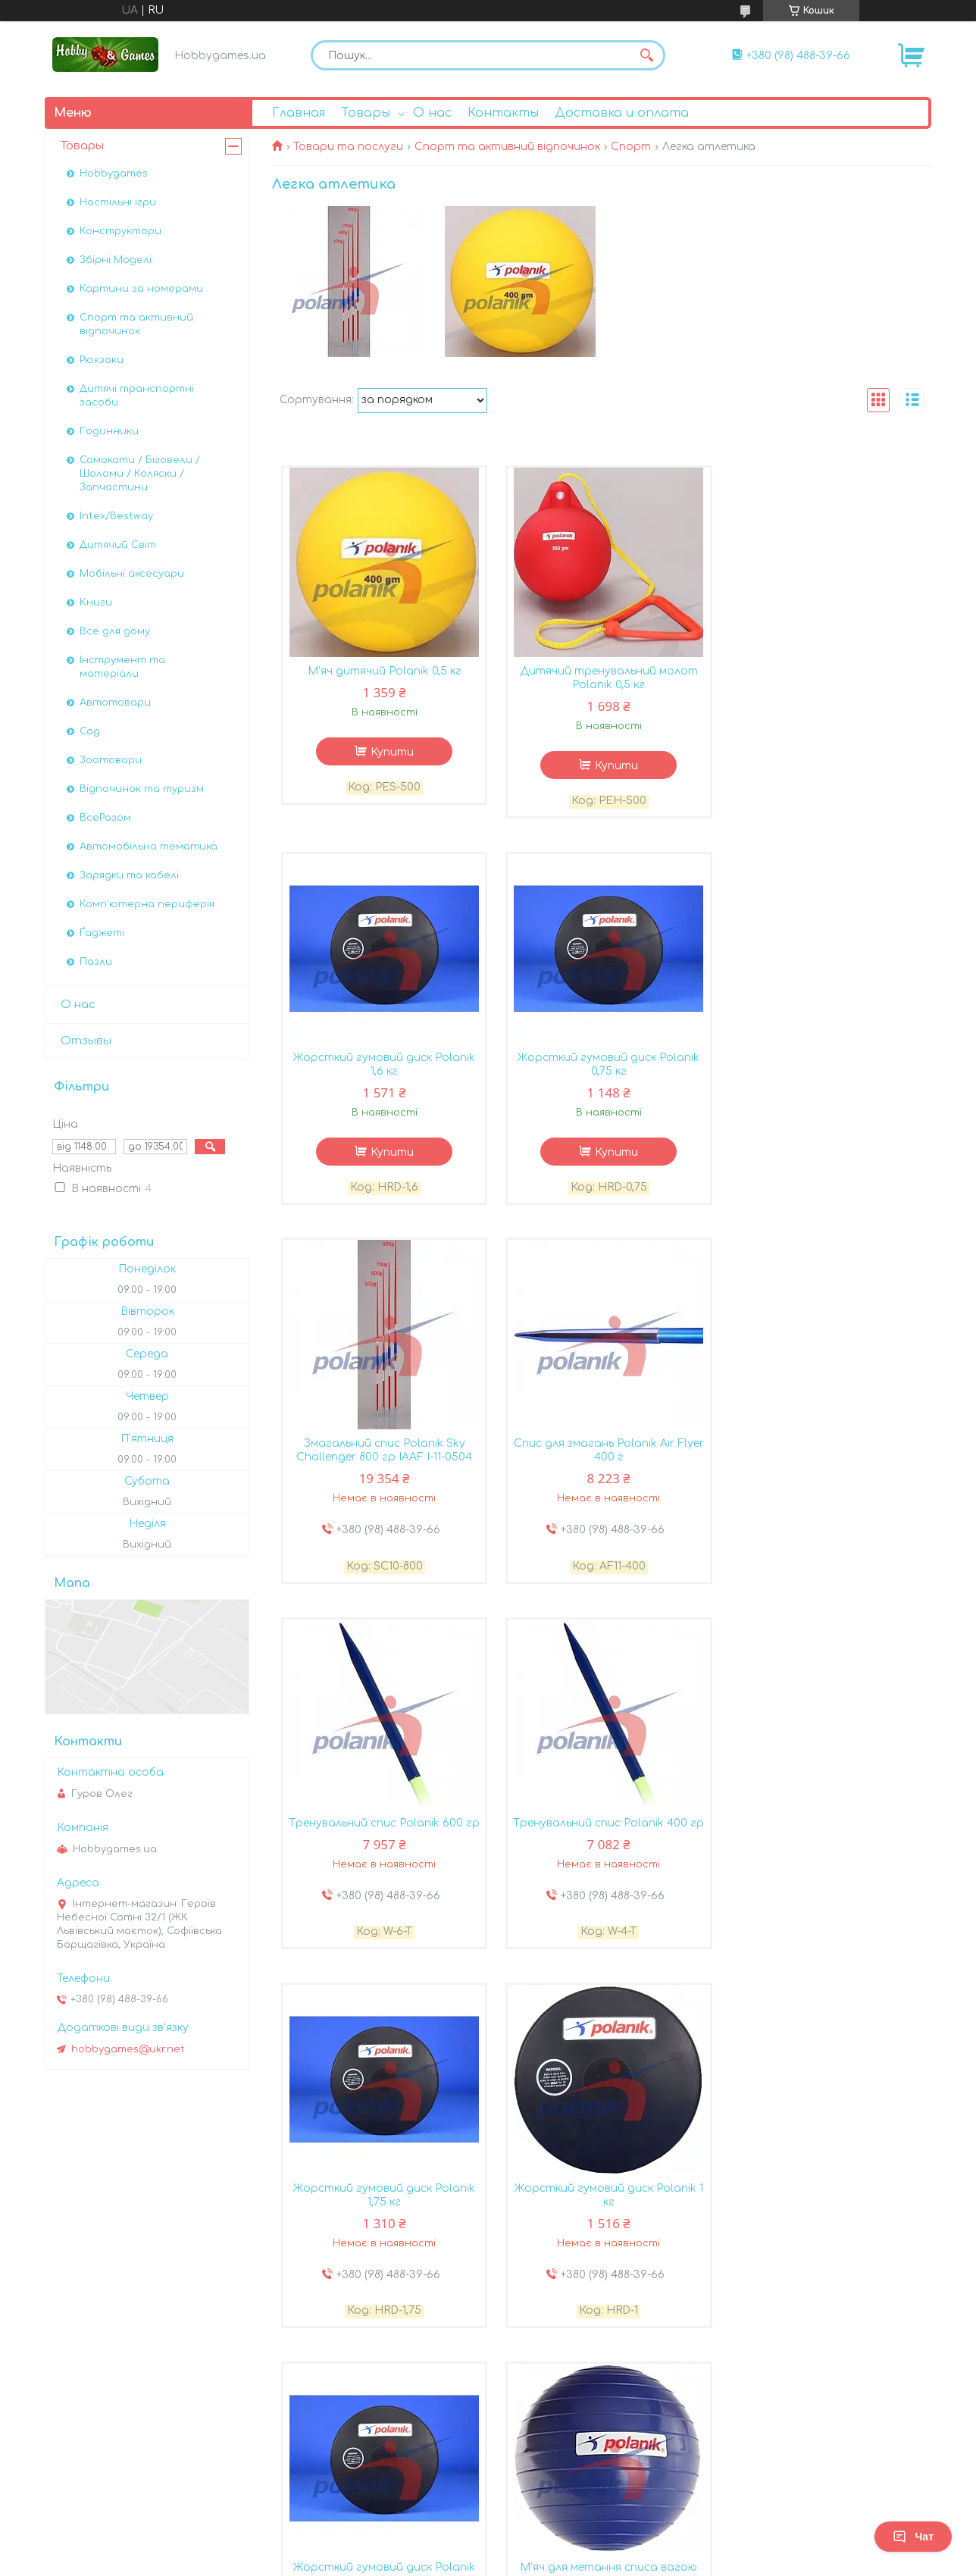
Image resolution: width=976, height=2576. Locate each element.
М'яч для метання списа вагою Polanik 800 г (821, 1832)
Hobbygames (114, 173)
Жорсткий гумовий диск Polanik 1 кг (381, 1832)
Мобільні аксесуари (132, 573)
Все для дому (115, 631)
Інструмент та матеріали (122, 667)
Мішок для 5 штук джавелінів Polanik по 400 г (602, 2213)
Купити (389, 753)
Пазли (96, 961)
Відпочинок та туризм (142, 789)
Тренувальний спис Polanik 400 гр (602, 1453)
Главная (298, 113)
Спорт (631, 146)
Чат (913, 2536)
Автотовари (115, 702)
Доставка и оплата (622, 113)
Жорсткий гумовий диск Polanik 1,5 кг (382, 2213)
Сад (90, 731)
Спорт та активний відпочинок (507, 146)
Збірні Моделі (116, 260)
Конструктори (120, 231)
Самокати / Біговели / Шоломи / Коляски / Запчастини (140, 474)
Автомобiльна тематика (148, 846)
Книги (96, 602)
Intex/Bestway (116, 516)
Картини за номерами (141, 288)
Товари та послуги (348, 146)
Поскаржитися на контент (459, 2485)
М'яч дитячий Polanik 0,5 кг (381, 672)
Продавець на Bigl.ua (488, 2471)
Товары (365, 113)
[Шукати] (646, 55)
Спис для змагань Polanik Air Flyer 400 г (821, 1065)
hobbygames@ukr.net (128, 2049)
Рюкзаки (102, 360)
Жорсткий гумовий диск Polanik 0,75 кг (382, 1065)
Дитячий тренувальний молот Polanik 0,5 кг (601, 678)
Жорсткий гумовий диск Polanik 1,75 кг (821, 1453)
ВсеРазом (105, 817)
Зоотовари (111, 760)
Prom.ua (577, 2457)
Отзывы (86, 1040)
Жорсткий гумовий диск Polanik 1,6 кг (821, 678)
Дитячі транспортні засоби (137, 395)
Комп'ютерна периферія (147, 904)
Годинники (109, 431)
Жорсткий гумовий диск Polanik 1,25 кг (602, 1832)
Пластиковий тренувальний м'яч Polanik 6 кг (821, 2213)
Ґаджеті (102, 933)
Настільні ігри (118, 202)
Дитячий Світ (118, 545)
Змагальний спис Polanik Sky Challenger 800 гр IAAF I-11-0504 (602, 1065)
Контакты (503, 113)
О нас (432, 113)
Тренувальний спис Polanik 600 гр (382, 1453)
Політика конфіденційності (608, 2485)
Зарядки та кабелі (129, 875)
